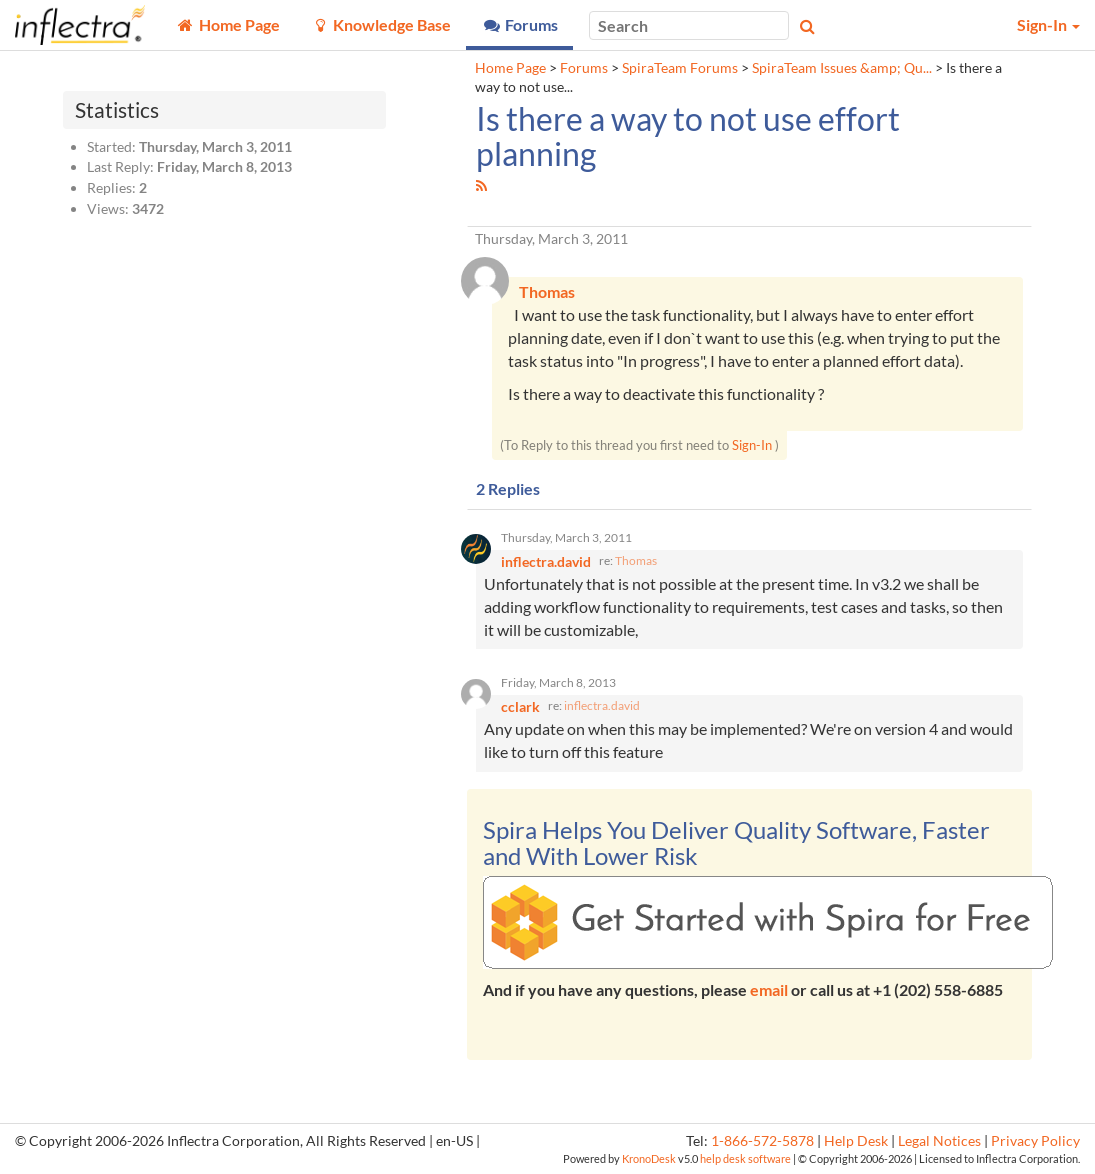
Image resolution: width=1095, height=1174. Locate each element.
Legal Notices (939, 1141)
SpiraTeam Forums (680, 68)
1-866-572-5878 (762, 1141)
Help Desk (856, 1141)
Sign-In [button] (1048, 24)
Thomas (636, 560)
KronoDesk (649, 1158)
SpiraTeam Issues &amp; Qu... (842, 68)
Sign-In (752, 445)
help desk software (745, 1158)
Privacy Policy (1035, 1141)
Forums (584, 68)
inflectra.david (602, 705)
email (769, 989)
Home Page (510, 68)
